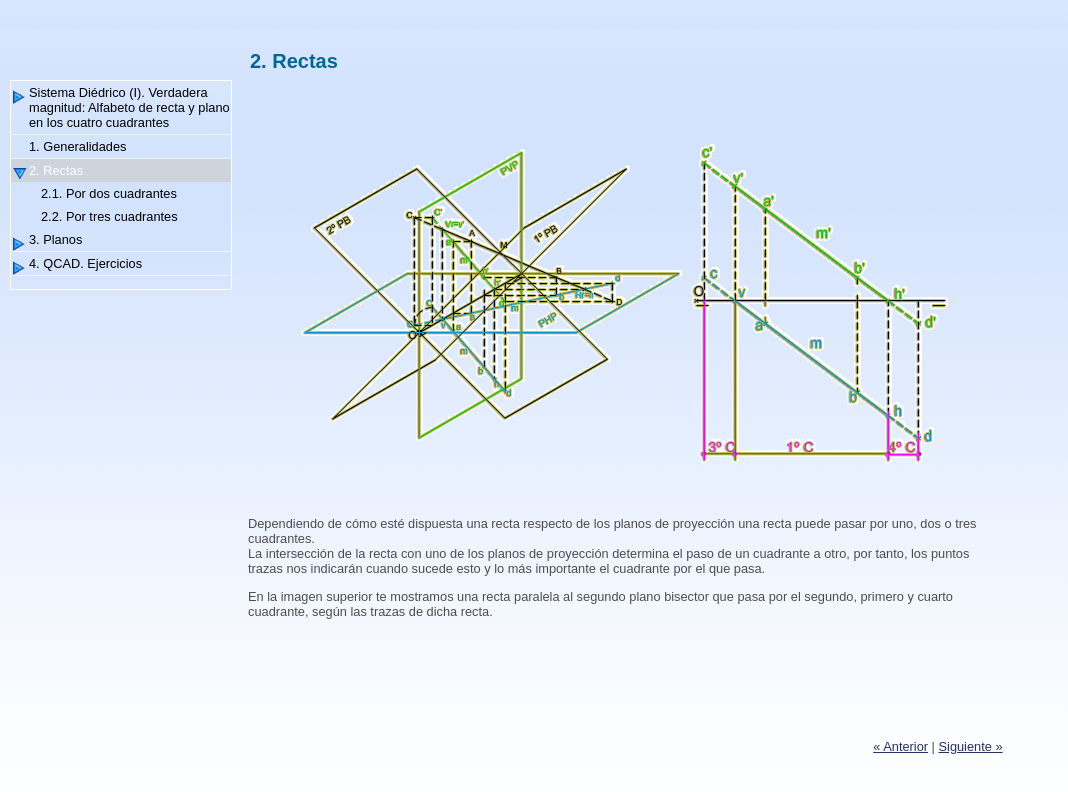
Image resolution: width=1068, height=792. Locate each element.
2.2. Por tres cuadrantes (109, 216)
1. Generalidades (77, 146)
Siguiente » (971, 746)
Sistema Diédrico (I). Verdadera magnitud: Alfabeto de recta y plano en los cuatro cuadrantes (129, 107)
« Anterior (900, 746)
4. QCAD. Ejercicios (85, 263)
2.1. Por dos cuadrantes (109, 193)
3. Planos (55, 239)
